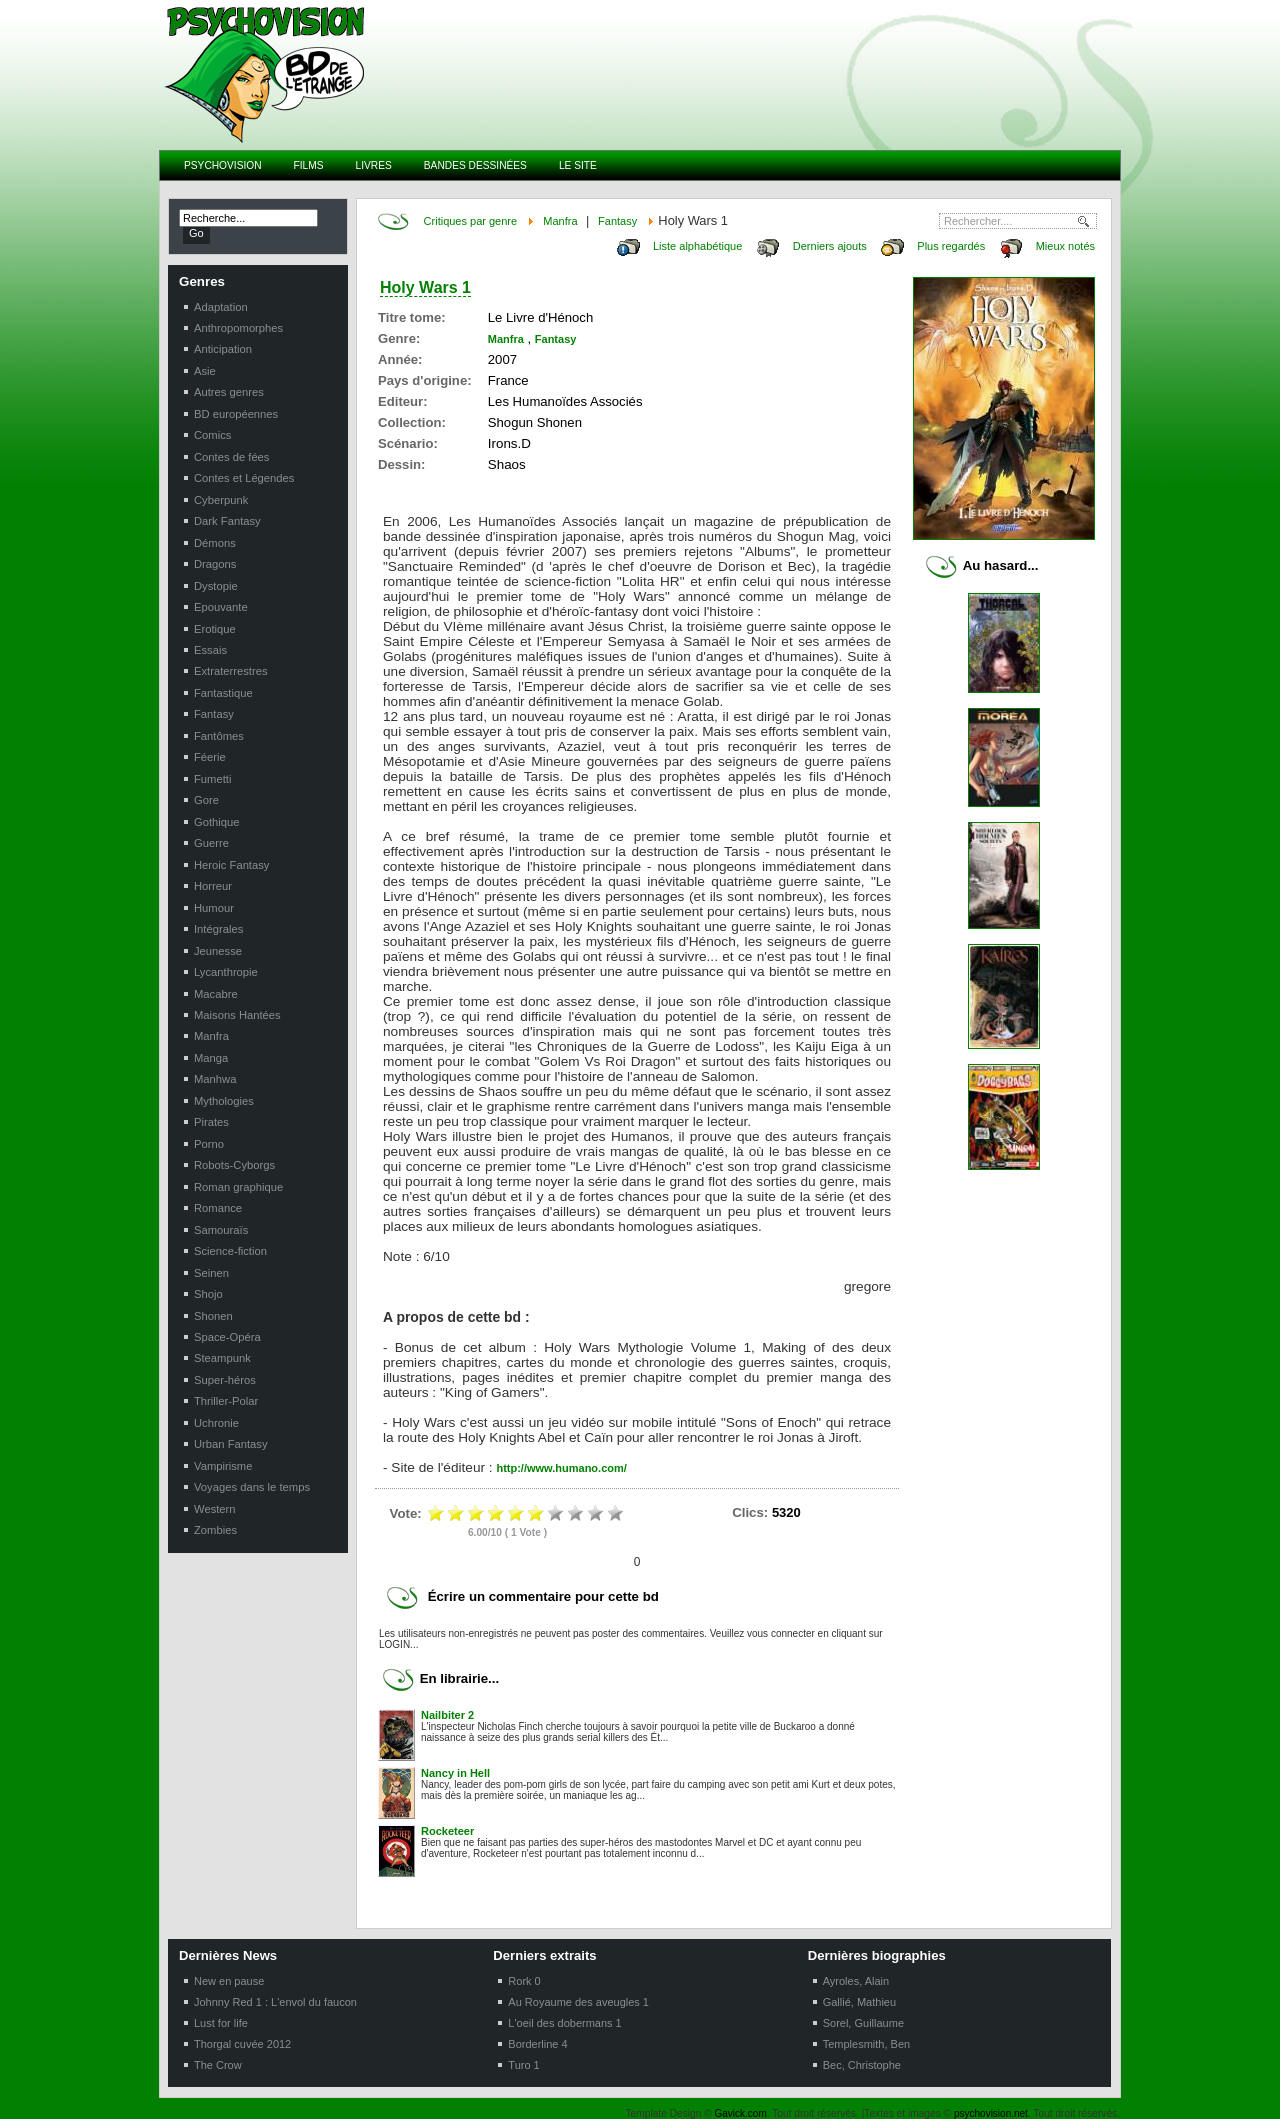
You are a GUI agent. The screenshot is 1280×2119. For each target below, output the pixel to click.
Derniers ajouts (830, 246)
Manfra (560, 221)
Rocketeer (447, 1831)
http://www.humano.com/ (561, 1468)
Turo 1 (523, 2065)
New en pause (229, 1981)
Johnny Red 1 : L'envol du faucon (275, 2002)
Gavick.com (741, 2113)
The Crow (218, 2065)
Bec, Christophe (862, 2065)
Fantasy (617, 221)
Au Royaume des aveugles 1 (578, 2002)
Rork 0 (524, 1981)
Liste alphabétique (697, 246)
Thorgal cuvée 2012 (242, 2044)
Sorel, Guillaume (863, 2023)
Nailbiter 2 (447, 1715)
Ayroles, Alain (856, 1981)
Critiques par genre (471, 221)
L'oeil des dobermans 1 (564, 2023)
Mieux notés (1065, 246)
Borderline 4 (537, 2044)
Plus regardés (951, 246)
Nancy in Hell (455, 1773)
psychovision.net (991, 2113)
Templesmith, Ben (866, 2044)
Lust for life (221, 2023)
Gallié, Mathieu (859, 2002)
